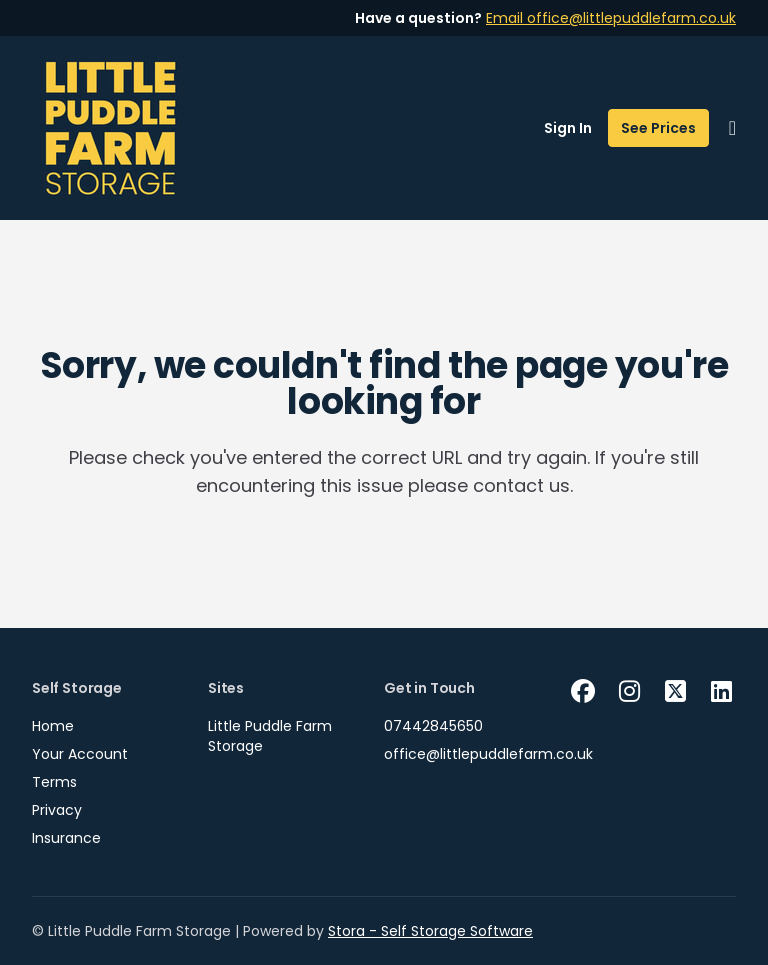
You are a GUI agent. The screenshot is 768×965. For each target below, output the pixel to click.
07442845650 (433, 726)
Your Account (80, 754)
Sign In (568, 128)
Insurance (66, 838)
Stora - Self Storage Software (430, 931)
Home (53, 726)
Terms (54, 782)
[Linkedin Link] (721, 692)
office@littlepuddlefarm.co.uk (488, 754)
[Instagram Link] (629, 692)
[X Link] (675, 692)
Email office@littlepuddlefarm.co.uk (611, 18)
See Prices (658, 128)
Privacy (57, 810)
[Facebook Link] (583, 692)
